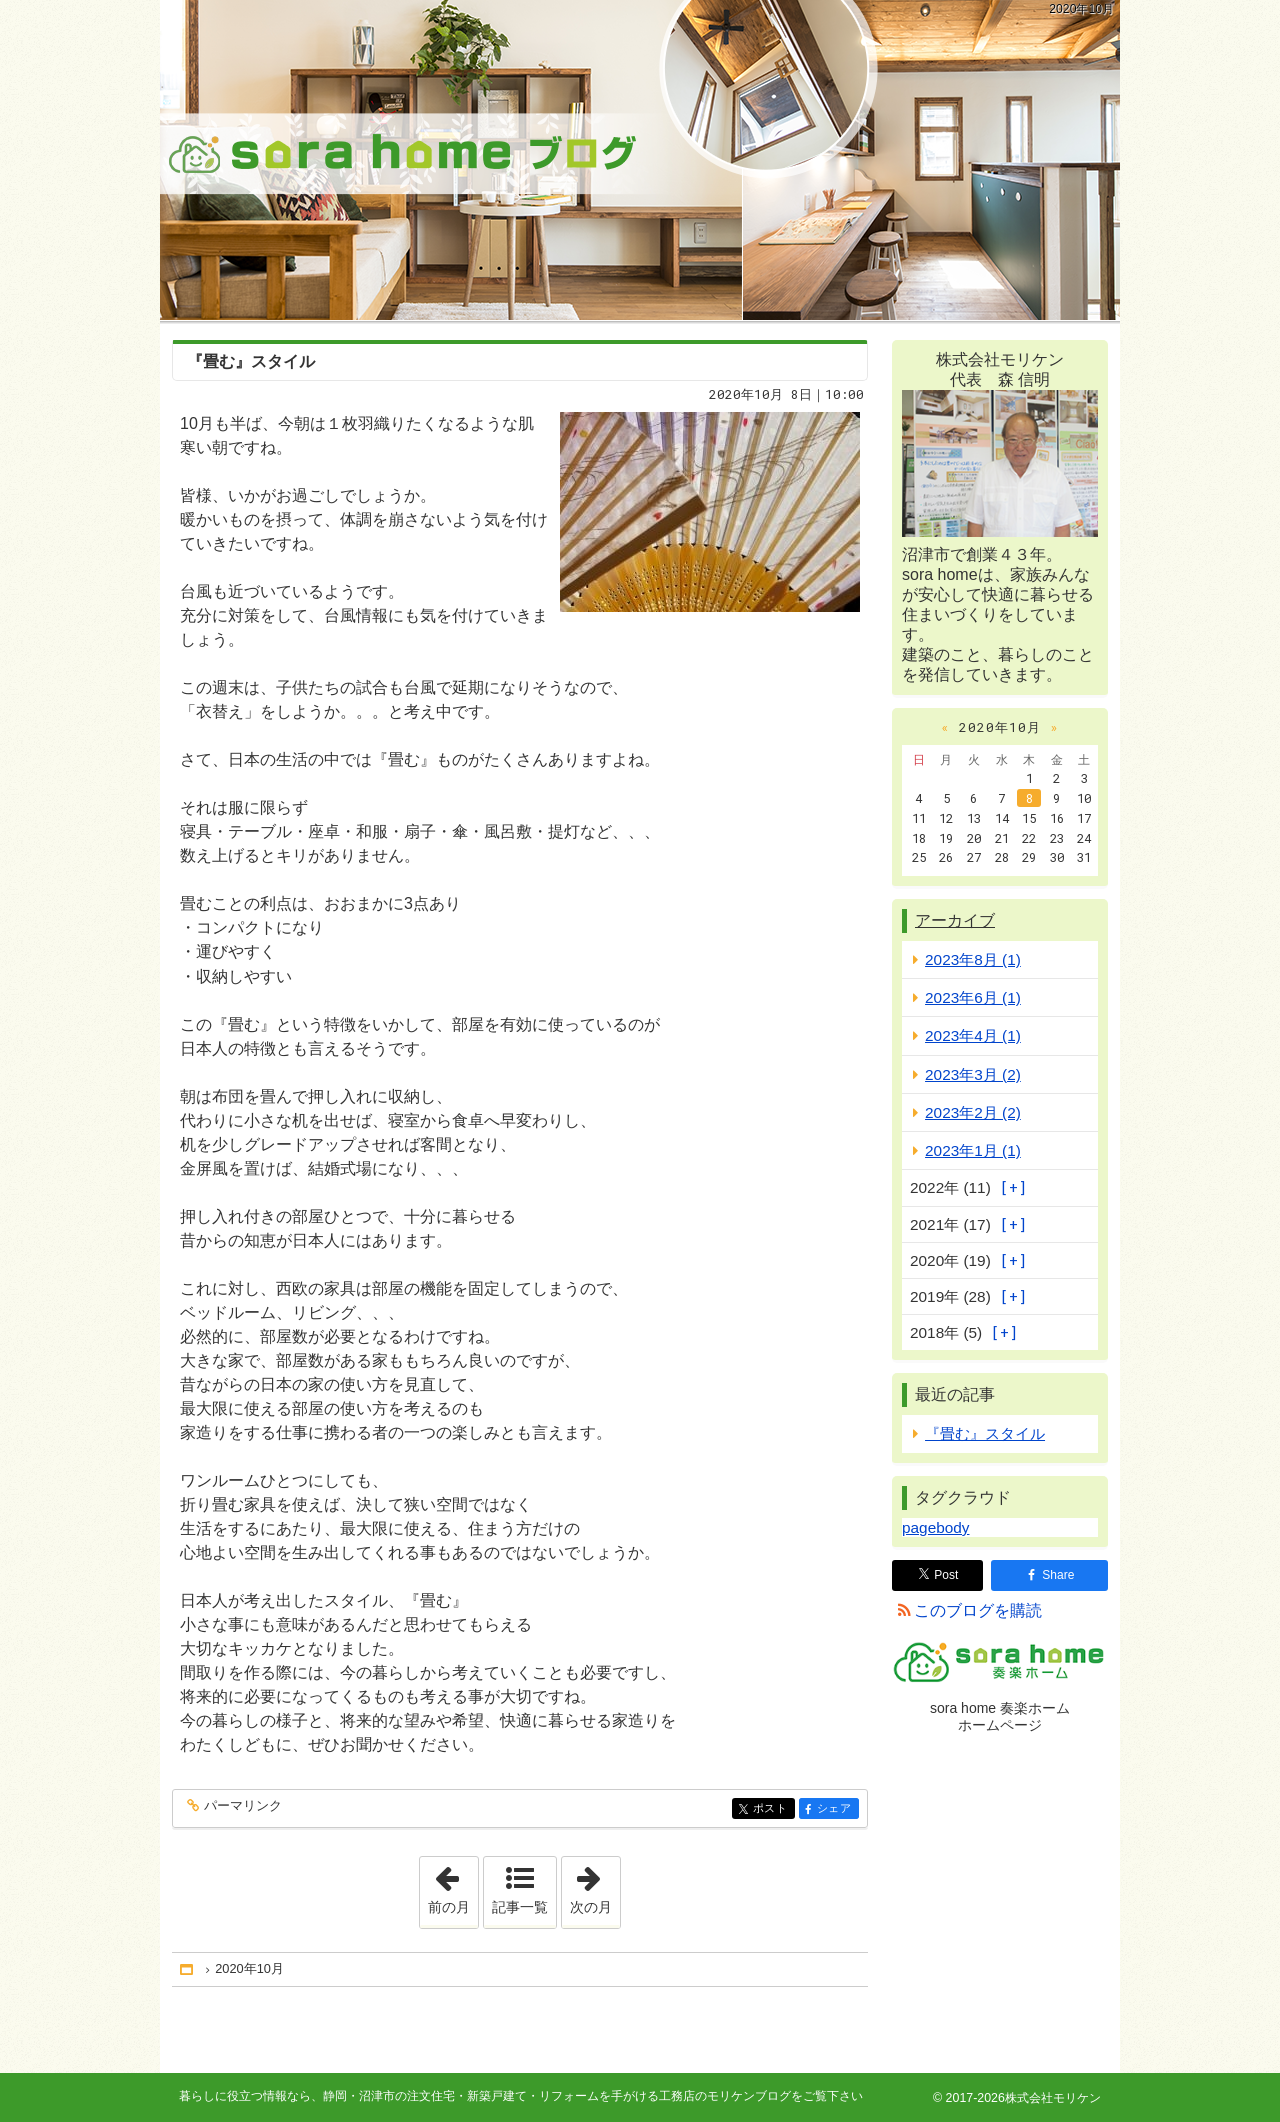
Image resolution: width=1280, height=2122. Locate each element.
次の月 (595, 1886)
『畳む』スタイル (251, 361)
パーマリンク (241, 1806)
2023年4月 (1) (973, 1035)
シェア (836, 1809)
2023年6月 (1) (973, 997)
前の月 (453, 1886)
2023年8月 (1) (973, 959)
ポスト (772, 1809)
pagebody (935, 1527)
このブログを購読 (978, 1610)
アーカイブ (955, 920)
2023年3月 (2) (973, 1074)
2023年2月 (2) (973, 1112)
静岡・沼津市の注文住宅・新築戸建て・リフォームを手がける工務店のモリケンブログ (640, 160)
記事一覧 (520, 1907)
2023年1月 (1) (973, 1150)
